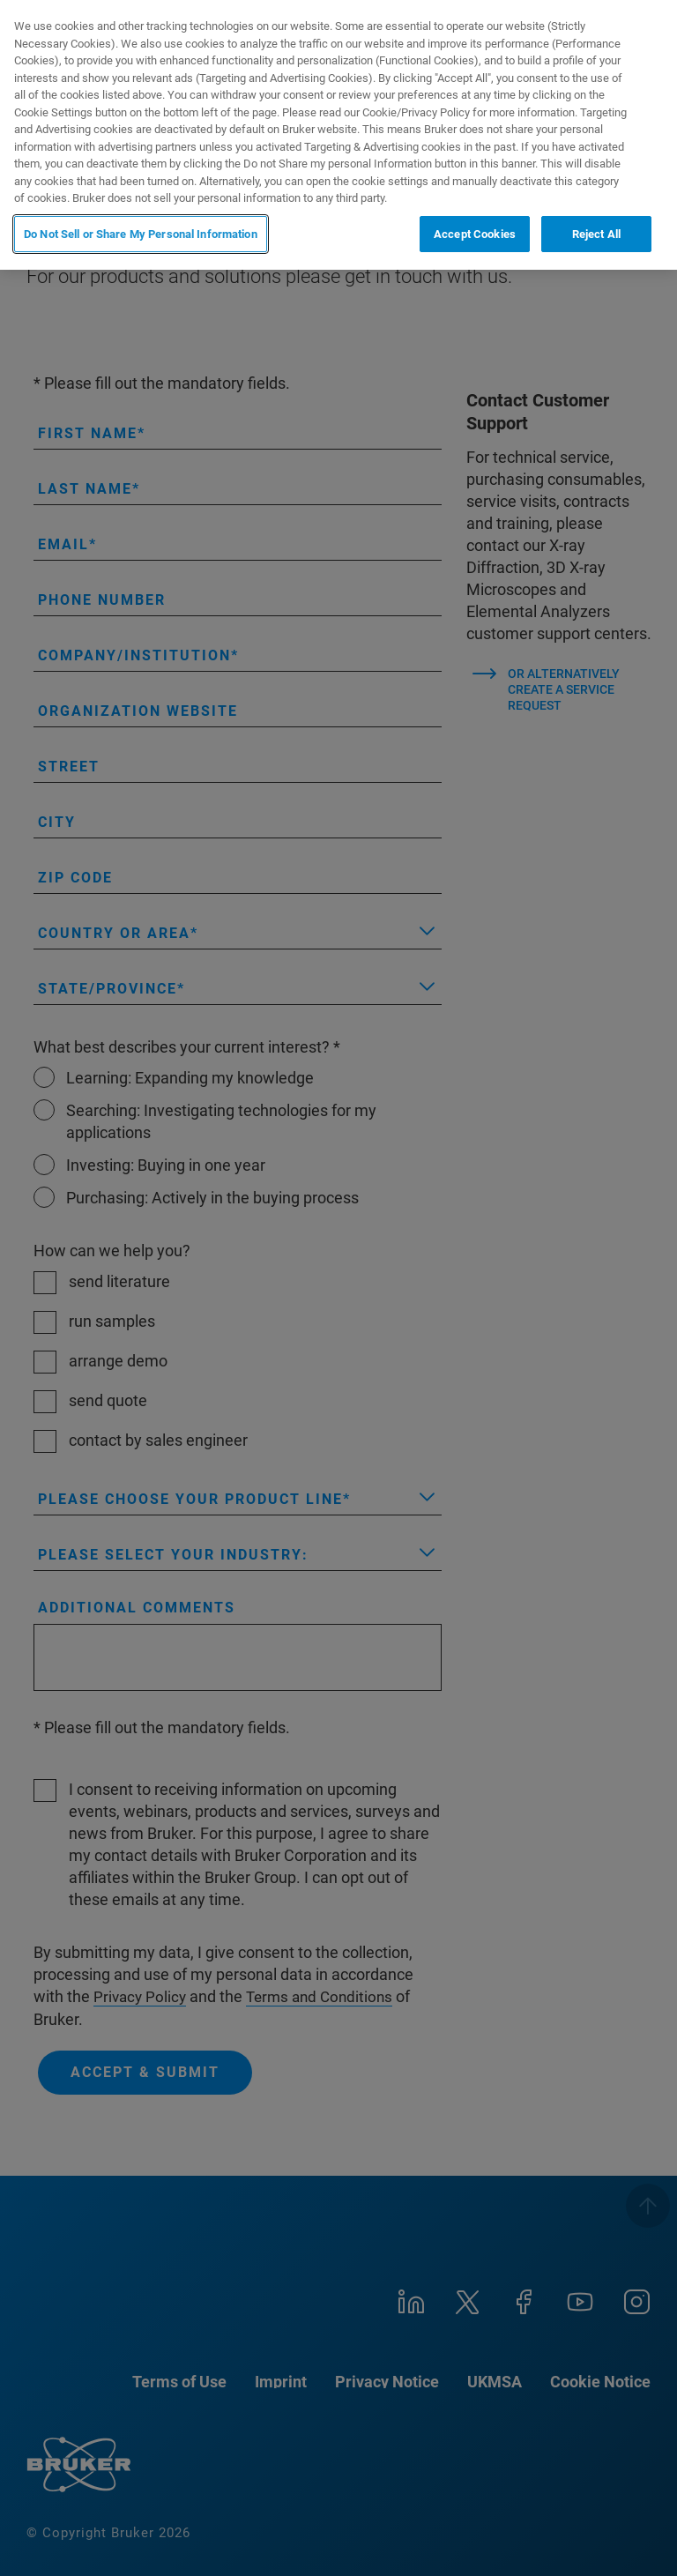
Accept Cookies (475, 234)
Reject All (596, 234)
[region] (338, 135)
